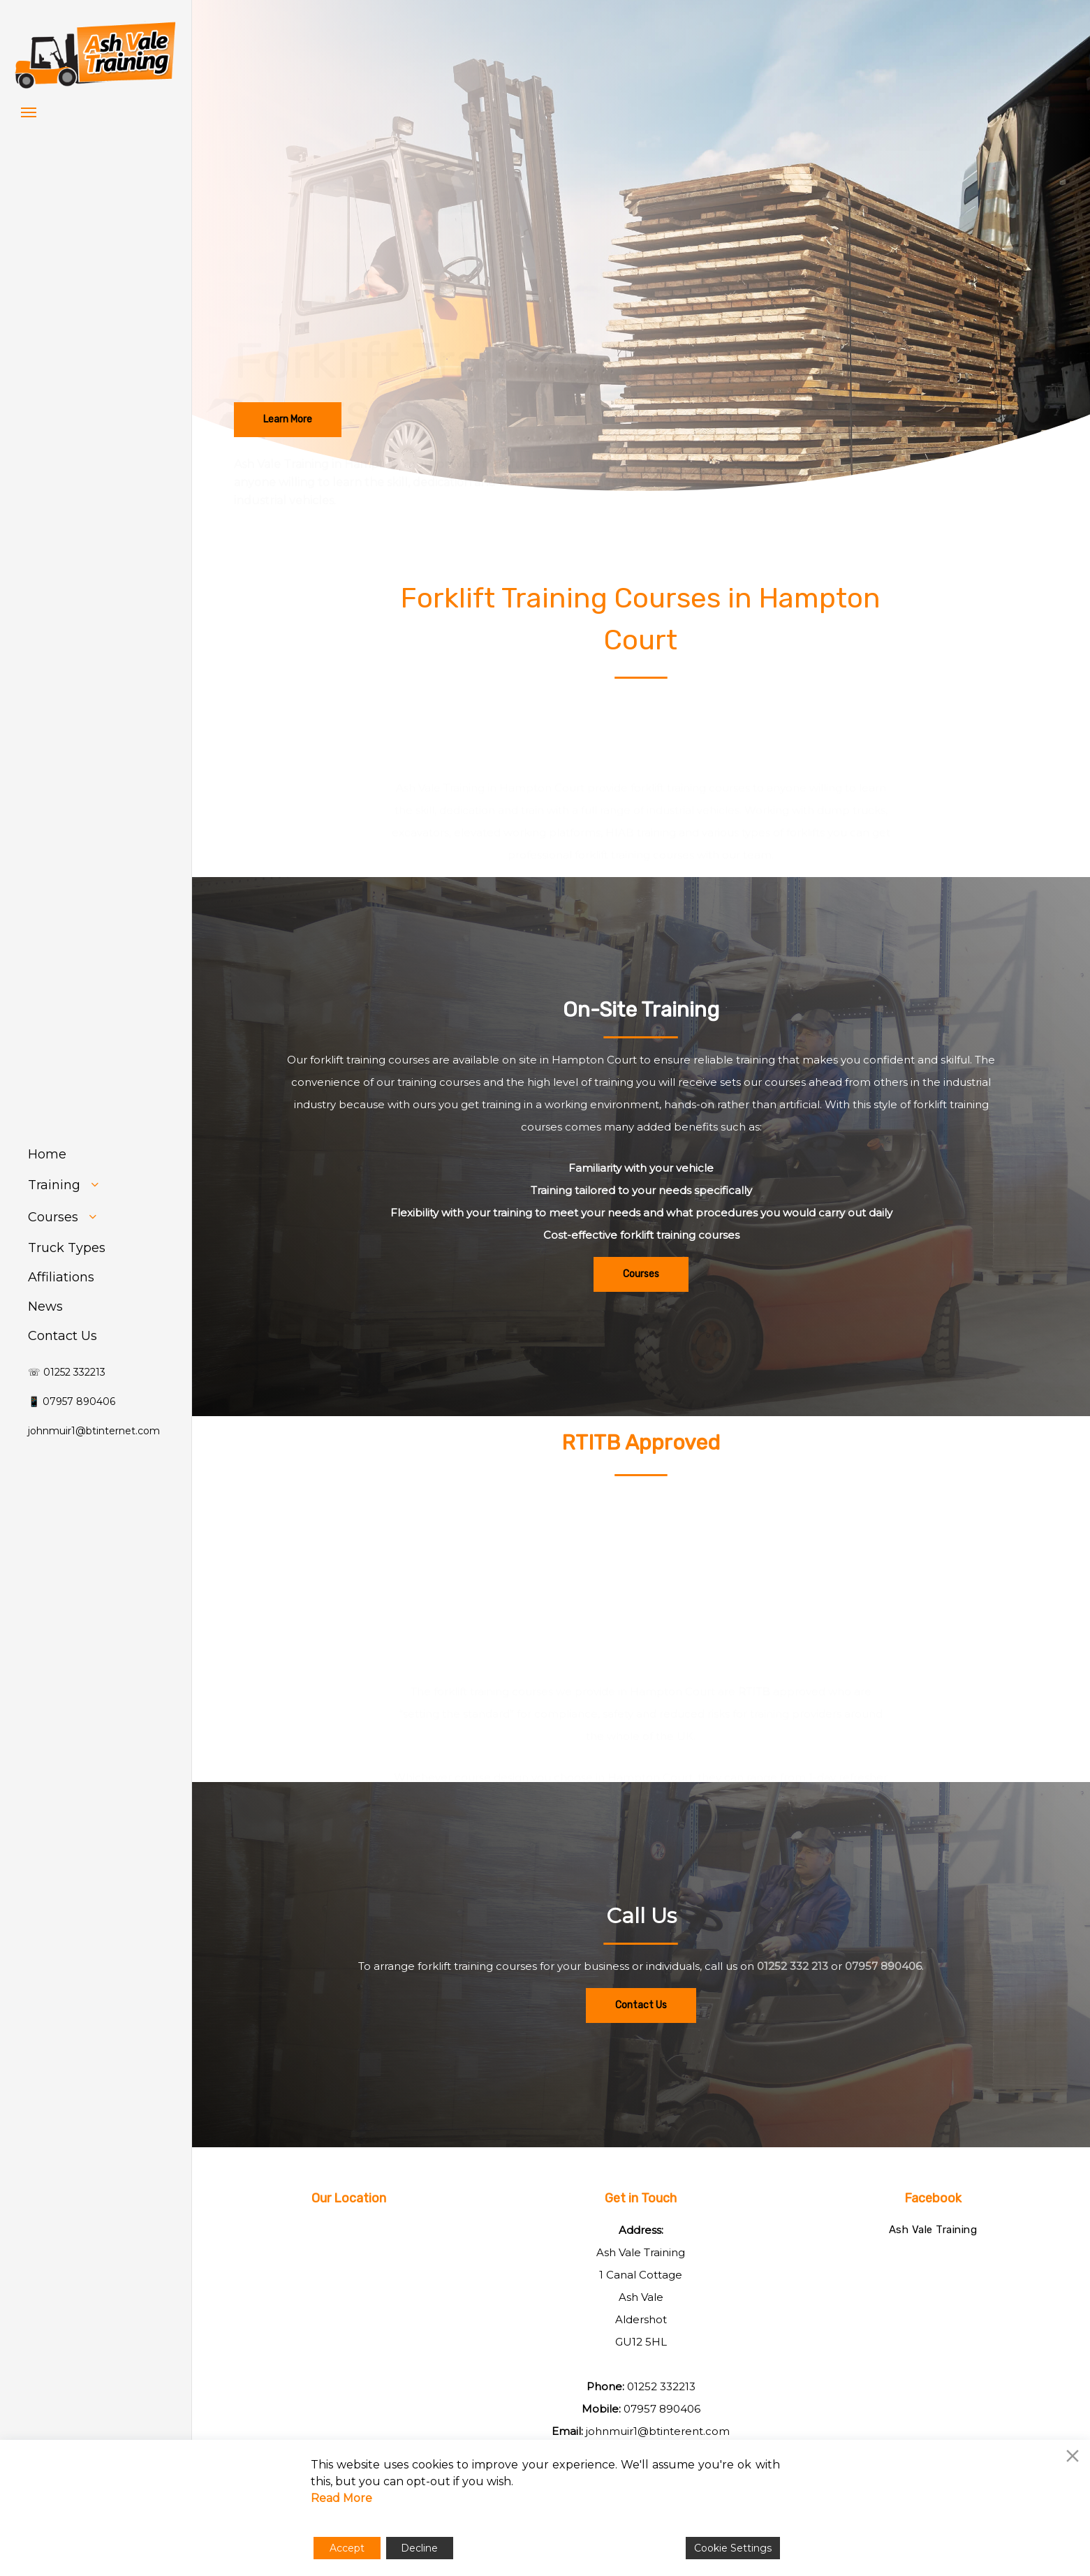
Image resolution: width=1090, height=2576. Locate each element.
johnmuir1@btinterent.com (658, 2431)
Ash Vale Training (933, 2229)
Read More (341, 2498)
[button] (28, 112)
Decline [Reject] (419, 2548)
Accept (347, 2548)
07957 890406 (662, 2408)
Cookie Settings (733, 2548)
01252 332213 (661, 2386)
